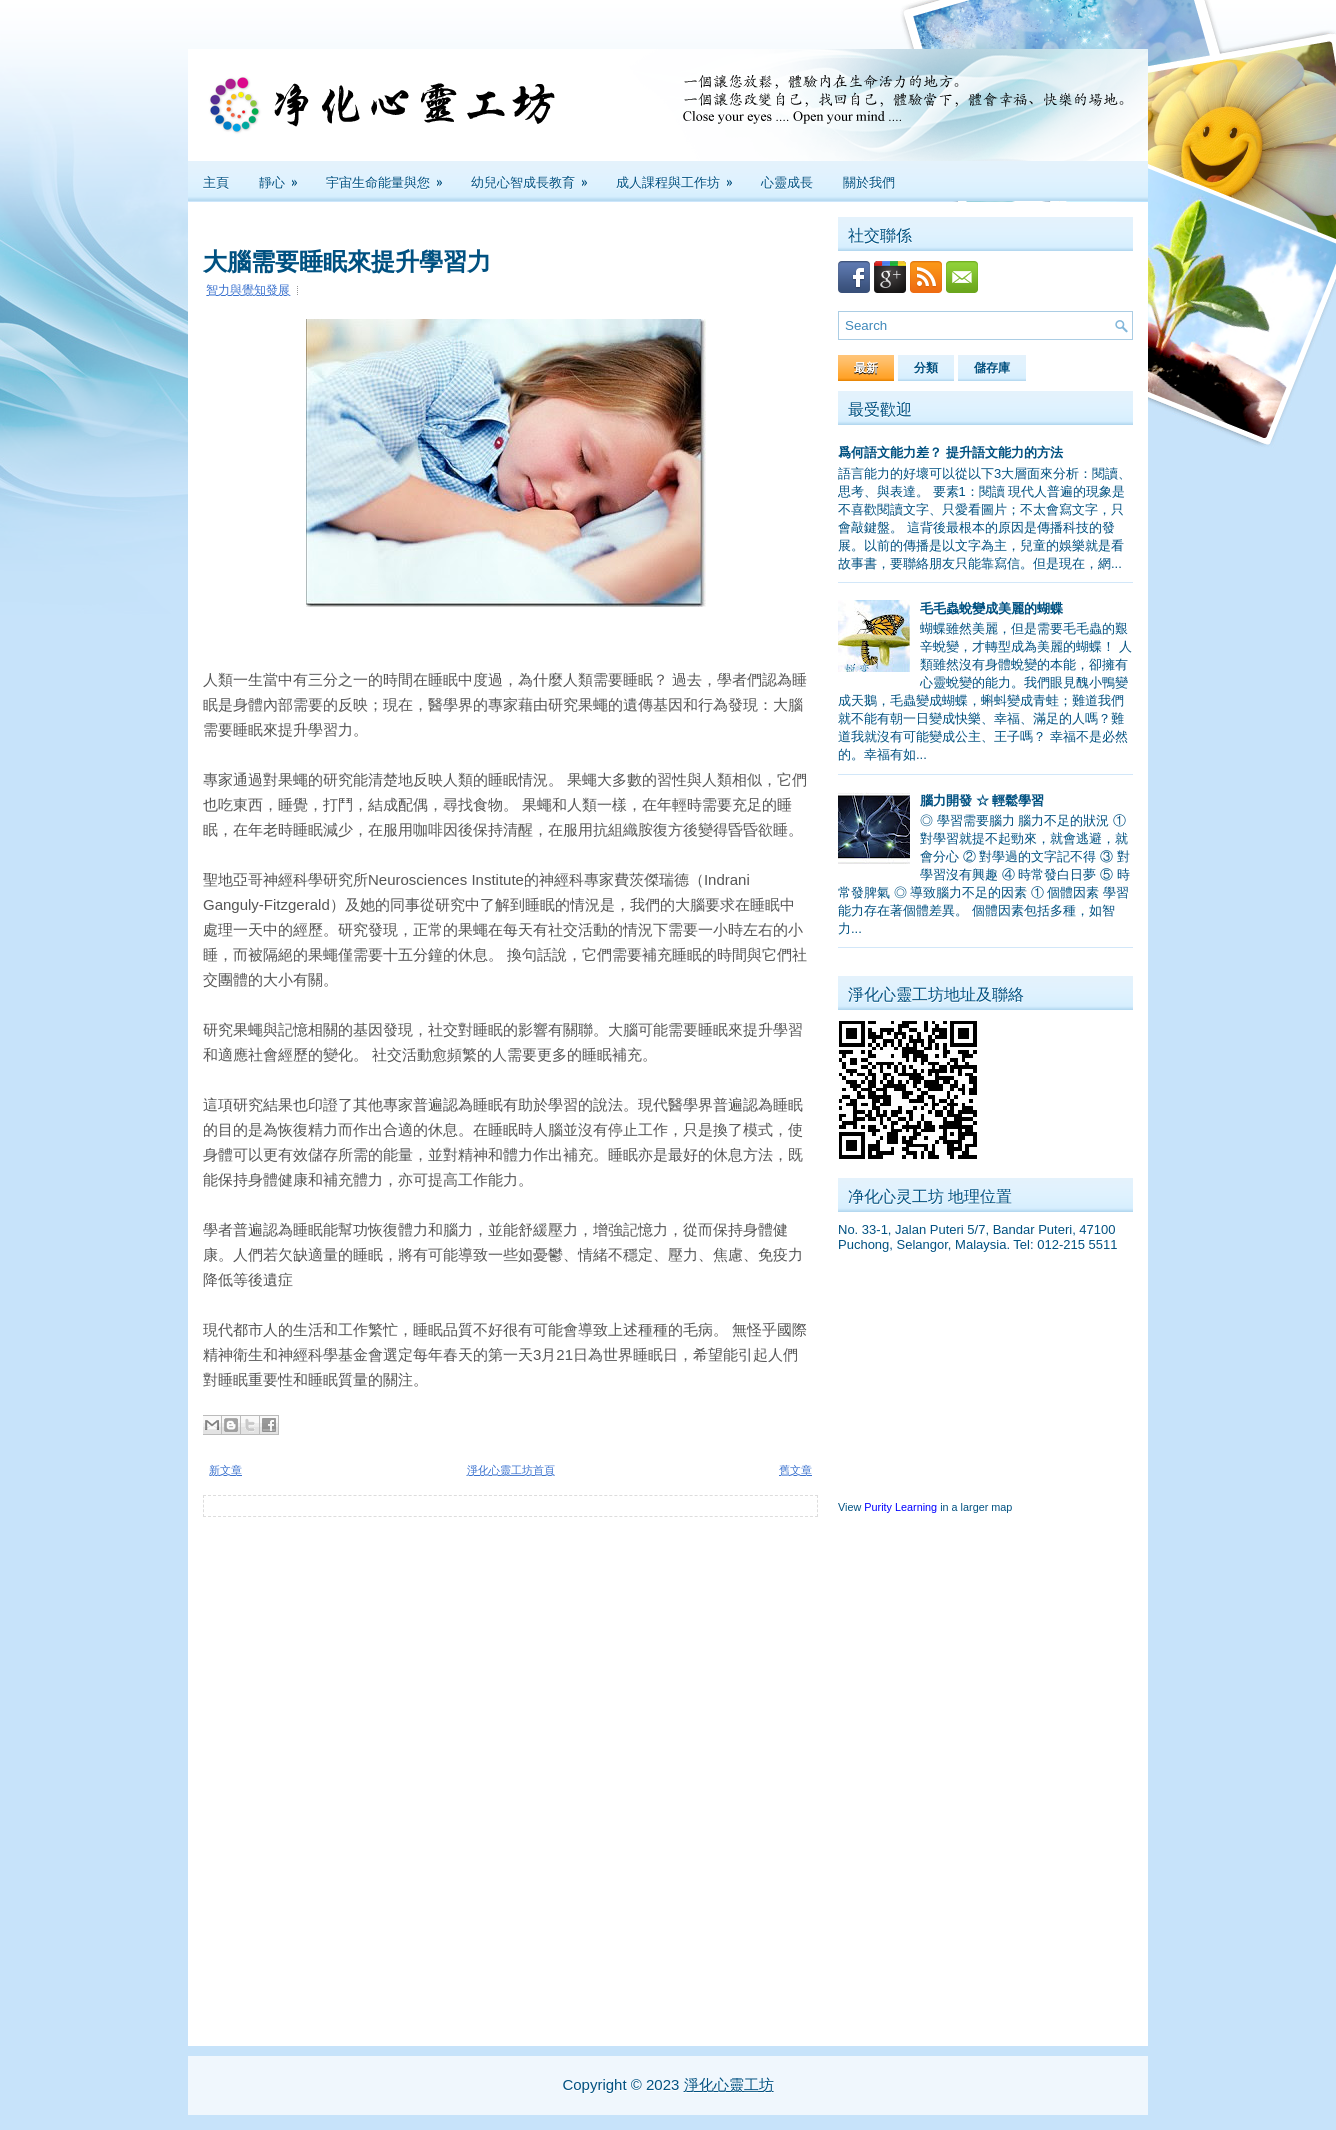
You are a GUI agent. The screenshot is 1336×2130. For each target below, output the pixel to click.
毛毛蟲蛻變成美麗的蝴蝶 (991, 608)
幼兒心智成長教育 (536, 176)
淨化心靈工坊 (729, 2084)
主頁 (216, 181)
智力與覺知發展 (248, 290)
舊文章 (795, 1470)
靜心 (285, 176)
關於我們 (869, 181)
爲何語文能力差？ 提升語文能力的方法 (950, 452)
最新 (866, 368)
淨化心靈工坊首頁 (511, 1470)
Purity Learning (900, 1507)
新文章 (225, 1470)
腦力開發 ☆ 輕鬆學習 (982, 800)
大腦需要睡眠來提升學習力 (347, 259)
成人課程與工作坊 (681, 176)
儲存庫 (992, 368)
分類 (926, 368)
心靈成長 (787, 181)
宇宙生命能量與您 (391, 176)
